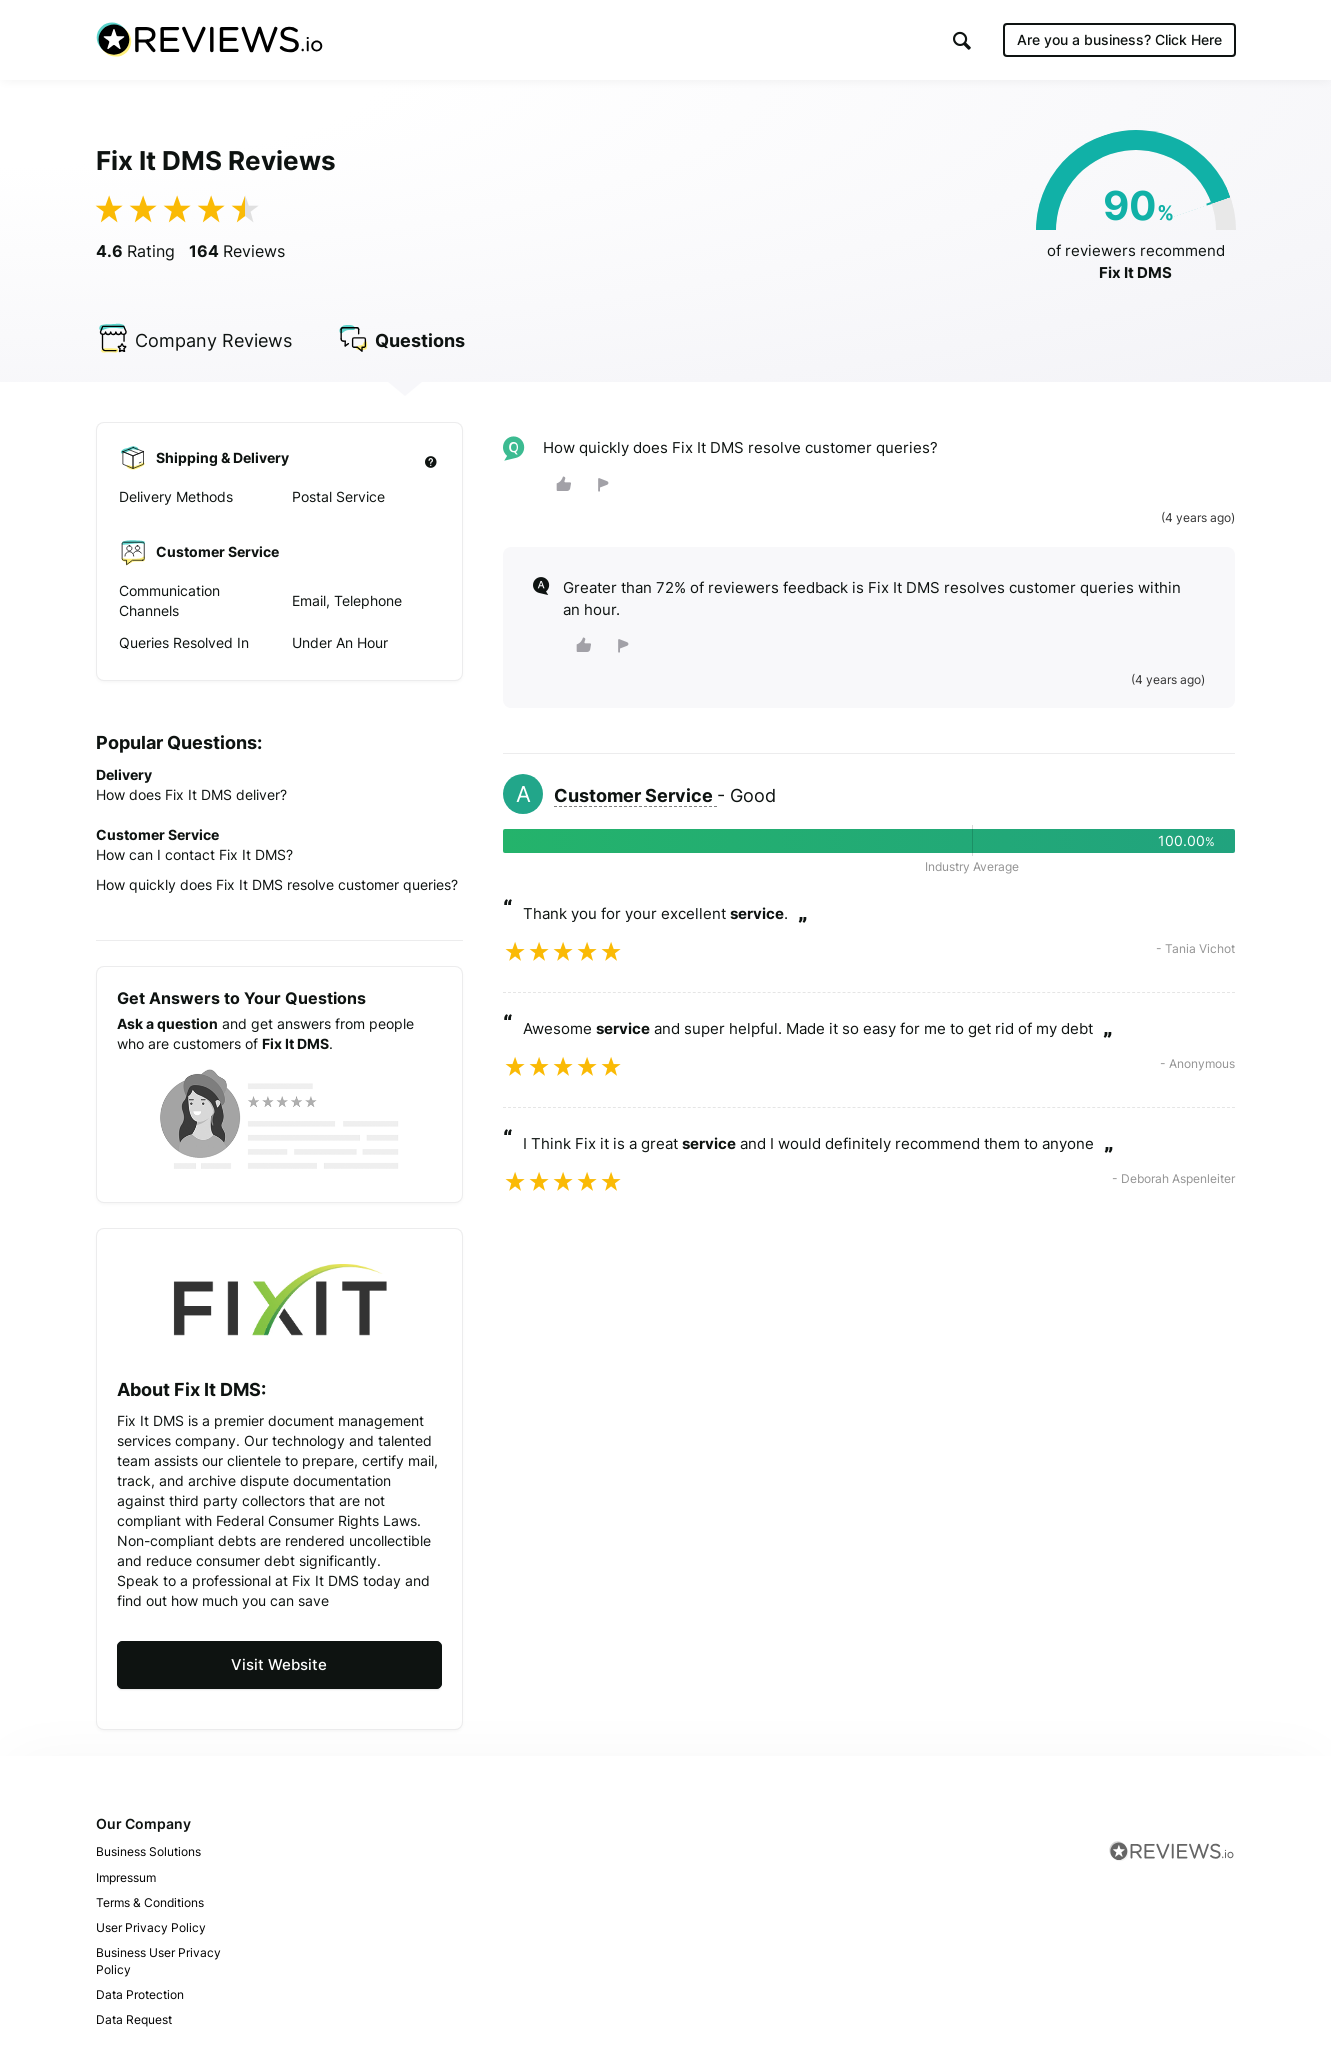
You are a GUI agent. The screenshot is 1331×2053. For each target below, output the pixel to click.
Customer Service (635, 796)
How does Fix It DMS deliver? (191, 795)
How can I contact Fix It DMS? (194, 855)
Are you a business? (1119, 39)
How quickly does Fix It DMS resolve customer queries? (277, 885)
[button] (962, 40)
